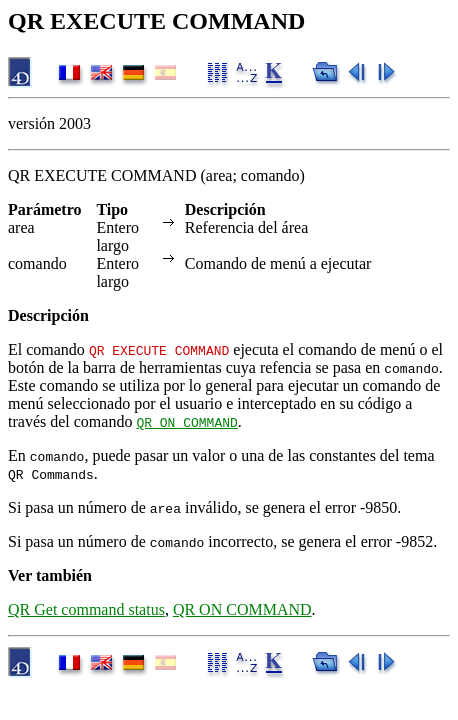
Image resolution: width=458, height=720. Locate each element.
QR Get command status (86, 609)
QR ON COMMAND (186, 422)
